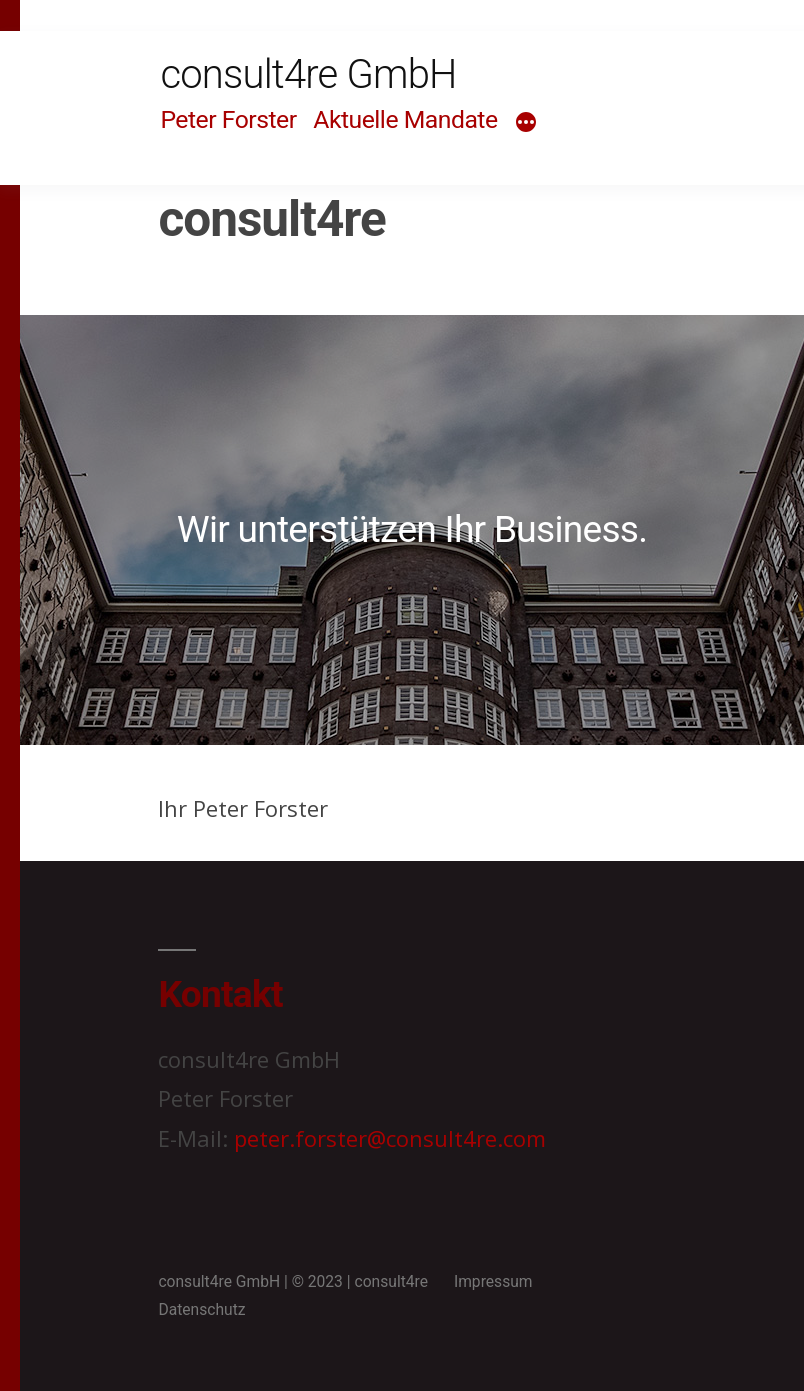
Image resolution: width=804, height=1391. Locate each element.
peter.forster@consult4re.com (390, 1138)
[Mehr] (526, 123)
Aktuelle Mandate (405, 119)
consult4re (391, 1281)
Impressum (493, 1281)
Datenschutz (201, 1309)
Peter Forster (228, 119)
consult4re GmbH (308, 74)
